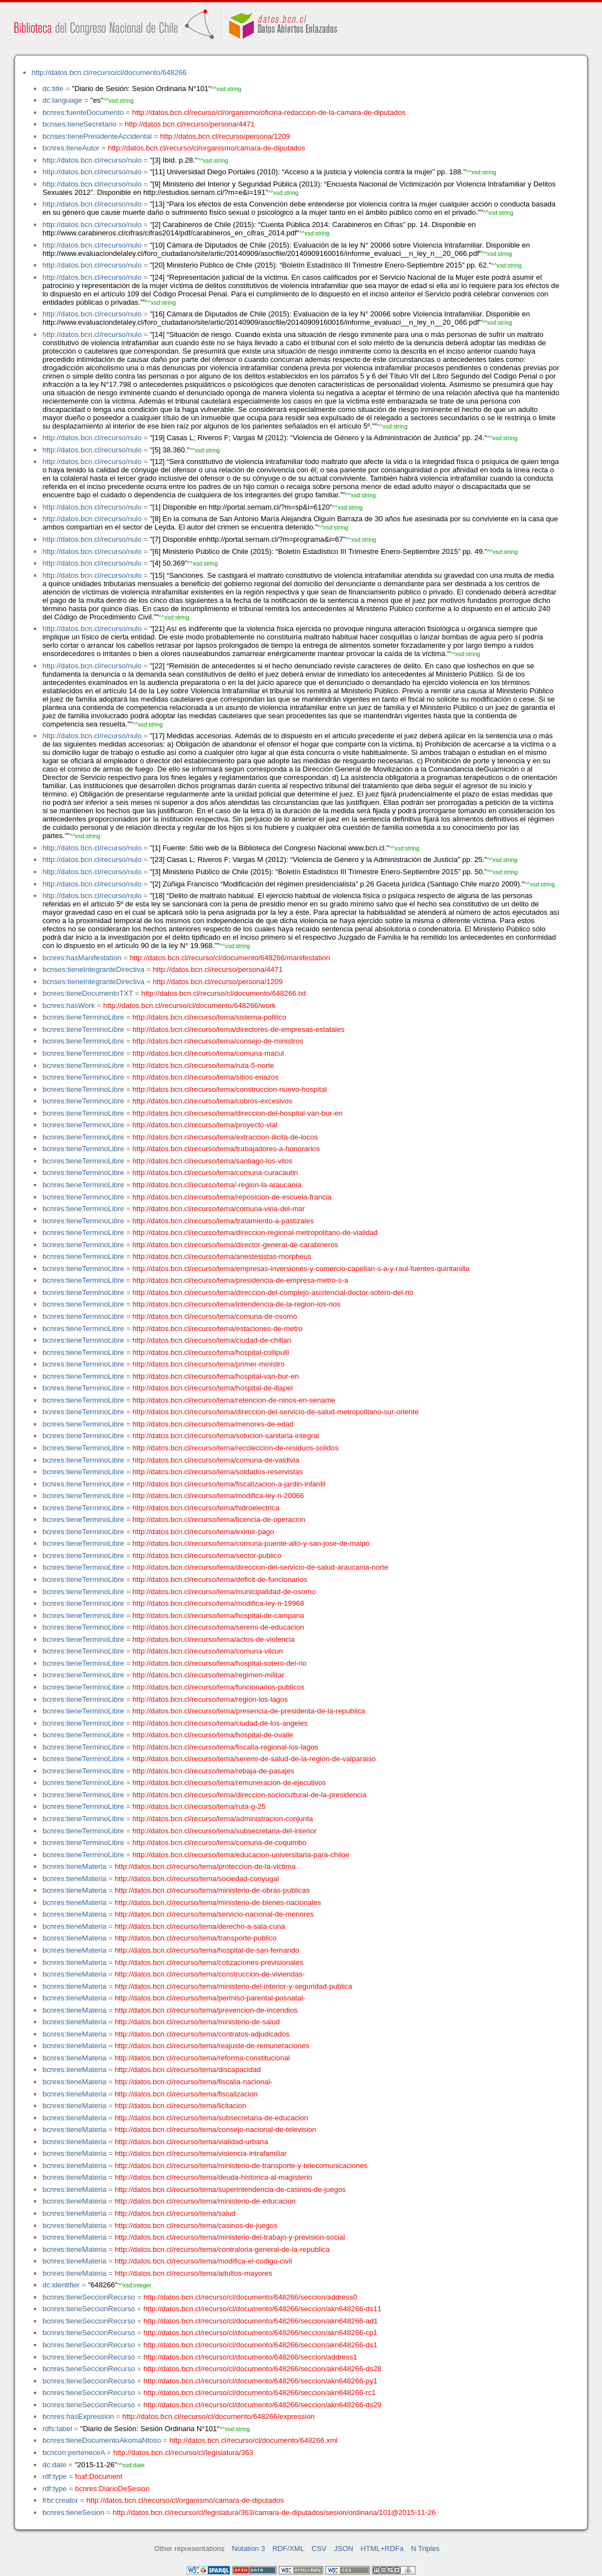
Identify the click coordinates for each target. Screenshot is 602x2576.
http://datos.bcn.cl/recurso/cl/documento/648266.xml (253, 2440)
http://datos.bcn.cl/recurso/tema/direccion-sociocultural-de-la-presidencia (250, 1795)
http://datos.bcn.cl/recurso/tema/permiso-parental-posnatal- (210, 1998)
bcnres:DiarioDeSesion (112, 2488)
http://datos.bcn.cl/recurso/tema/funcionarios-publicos (219, 1687)
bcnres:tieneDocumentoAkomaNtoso (101, 2440)
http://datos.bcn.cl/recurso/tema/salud (175, 2213)
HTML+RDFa (382, 2548)
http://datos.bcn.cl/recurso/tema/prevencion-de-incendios (206, 2010)
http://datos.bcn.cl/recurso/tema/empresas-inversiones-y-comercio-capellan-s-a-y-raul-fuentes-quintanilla (301, 1268)
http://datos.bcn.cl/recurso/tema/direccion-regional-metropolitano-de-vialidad (255, 1232)
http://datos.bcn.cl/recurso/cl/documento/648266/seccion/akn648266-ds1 (260, 2345)
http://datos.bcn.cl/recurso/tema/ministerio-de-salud (197, 2022)
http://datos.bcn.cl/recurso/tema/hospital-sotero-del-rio (220, 1663)
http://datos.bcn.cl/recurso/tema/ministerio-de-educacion (205, 2201)
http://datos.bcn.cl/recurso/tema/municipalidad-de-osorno (224, 1591)
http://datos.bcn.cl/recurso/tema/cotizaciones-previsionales (209, 1962)
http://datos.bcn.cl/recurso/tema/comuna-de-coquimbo (220, 1842)
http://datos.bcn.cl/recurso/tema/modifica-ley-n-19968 (218, 1603)
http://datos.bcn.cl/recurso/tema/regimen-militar (208, 1675)
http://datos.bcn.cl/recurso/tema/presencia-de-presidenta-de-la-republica (249, 1711)
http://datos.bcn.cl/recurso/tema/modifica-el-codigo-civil (203, 2261)
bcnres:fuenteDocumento (82, 112)
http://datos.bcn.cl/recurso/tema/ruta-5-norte (203, 1065)
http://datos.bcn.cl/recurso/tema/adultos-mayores (193, 2273)
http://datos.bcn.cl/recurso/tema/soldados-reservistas (218, 1472)
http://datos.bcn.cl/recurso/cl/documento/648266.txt (223, 993)
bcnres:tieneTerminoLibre (83, 1017)
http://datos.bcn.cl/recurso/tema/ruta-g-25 (199, 1806)
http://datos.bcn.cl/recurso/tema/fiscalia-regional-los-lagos (225, 1747)
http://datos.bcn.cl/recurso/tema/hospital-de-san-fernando (207, 1950)
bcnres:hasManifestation (81, 958)
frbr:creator (60, 2500)
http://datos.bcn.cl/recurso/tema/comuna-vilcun (208, 1651)
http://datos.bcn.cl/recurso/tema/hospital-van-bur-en (216, 1376)
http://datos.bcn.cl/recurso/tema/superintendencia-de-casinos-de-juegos (230, 2189)
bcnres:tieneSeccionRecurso (88, 2297)
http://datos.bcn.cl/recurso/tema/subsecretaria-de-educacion (211, 2118)
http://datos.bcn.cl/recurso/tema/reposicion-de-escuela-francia (232, 1197)
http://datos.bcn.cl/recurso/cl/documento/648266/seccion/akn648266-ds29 (262, 2405)
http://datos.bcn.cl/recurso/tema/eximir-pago (203, 1532)
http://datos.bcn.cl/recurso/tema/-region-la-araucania (217, 1185)
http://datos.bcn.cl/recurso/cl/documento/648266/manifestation (229, 958)
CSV (319, 2548)
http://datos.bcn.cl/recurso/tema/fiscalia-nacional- (194, 2082)
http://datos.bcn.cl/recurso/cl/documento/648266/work (189, 1005)
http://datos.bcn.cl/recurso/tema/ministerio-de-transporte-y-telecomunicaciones (241, 2165)
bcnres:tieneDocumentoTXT (87, 993)
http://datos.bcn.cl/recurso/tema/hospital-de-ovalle (213, 1735)
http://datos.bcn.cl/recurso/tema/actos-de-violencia (214, 1639)
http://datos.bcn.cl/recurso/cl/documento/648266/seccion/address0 (250, 2297)
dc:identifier (60, 2285)
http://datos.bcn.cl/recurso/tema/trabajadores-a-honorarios (226, 1149)
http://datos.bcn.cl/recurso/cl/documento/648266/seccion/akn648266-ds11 (262, 2309)
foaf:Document (98, 2476)
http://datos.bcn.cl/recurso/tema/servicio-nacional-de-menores (214, 1914)
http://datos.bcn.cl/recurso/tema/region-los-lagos (210, 1699)
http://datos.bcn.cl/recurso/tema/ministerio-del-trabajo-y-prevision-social (230, 2237)
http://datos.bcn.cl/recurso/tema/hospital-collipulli (211, 1352)
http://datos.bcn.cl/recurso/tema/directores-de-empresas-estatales (239, 1029)
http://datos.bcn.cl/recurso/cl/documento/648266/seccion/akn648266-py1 (260, 2381)
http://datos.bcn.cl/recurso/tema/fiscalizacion (186, 2094)
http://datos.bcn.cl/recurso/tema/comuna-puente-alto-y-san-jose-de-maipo (251, 1543)
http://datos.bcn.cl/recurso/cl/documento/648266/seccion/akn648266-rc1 (259, 2392)
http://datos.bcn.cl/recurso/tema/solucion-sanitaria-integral (226, 1435)
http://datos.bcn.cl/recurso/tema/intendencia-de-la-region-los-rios (237, 1304)
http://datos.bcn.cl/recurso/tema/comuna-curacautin (215, 1172)
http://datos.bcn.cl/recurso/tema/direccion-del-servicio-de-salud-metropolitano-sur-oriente (276, 1412)
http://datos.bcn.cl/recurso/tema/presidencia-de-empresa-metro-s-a (240, 1280)
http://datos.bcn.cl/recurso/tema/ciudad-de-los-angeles (220, 1723)
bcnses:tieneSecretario (79, 124)
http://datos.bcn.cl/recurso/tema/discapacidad (188, 2069)
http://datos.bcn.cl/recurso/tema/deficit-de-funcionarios (220, 1579)
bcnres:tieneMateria (74, 1866)
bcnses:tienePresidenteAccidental (97, 136)
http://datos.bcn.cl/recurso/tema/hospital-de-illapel (213, 1388)
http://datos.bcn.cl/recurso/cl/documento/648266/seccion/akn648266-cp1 (260, 2332)
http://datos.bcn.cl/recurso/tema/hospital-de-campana (218, 1615)
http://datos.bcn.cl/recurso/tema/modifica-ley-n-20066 (218, 1495)
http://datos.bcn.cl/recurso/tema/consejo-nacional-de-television (216, 2129)
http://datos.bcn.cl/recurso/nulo (92, 160)
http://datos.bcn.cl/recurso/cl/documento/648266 (109, 72)
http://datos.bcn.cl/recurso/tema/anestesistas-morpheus (222, 1256)
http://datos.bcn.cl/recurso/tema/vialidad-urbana (191, 2142)
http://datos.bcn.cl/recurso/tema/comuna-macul (208, 1053)
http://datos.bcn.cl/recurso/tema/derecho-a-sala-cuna (200, 1926)
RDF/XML (288, 2548)
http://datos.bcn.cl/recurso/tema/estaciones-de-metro (218, 1328)
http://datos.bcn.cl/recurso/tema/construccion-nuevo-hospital (230, 1089)
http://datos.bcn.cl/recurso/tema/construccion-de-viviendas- (210, 1974)
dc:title (52, 88)
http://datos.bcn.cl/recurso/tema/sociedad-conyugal (197, 1878)
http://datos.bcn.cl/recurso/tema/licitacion (181, 2105)
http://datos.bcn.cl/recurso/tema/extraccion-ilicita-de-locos (225, 1137)
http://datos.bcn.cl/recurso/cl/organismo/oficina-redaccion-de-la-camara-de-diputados (269, 112)
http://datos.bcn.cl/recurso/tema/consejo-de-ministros (218, 1041)
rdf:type (54, 2476)
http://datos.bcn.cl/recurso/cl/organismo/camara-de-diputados (206, 148)
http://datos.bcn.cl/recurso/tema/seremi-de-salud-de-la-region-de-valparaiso (254, 1759)
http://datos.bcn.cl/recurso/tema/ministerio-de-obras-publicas (212, 1890)
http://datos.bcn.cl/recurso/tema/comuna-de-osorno (215, 1316)
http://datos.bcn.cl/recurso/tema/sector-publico (207, 1555)
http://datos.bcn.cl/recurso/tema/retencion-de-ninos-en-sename (234, 1400)
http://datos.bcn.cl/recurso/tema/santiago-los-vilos (213, 1161)
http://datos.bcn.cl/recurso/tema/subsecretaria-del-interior (225, 1831)
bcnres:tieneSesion (73, 2512)
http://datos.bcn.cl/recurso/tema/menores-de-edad (213, 1424)
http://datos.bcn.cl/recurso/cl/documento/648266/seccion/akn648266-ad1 (260, 2321)
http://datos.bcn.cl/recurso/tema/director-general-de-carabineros (235, 1245)
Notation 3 (248, 2548)
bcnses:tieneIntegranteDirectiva (93, 969)
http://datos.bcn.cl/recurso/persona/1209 (225, 136)
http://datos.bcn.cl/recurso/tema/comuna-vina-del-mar (219, 1208)
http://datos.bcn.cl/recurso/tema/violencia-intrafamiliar (201, 2153)
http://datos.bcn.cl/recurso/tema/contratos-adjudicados (202, 2034)
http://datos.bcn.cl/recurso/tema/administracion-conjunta (223, 1818)
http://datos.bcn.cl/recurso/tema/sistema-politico (210, 1017)
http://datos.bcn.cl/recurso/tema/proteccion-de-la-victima (205, 1866)
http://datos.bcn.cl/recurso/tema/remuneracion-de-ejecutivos (229, 1782)
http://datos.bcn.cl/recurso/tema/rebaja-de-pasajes (213, 1771)
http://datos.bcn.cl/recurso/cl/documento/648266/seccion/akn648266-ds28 (262, 2369)
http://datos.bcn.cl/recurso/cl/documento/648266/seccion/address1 (250, 2357)
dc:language (62, 100)
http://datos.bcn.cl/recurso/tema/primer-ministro (209, 1364)
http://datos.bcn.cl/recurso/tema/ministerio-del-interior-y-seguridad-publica (234, 1986)
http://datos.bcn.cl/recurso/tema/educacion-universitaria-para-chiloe (241, 1855)
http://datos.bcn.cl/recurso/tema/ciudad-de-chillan (212, 1340)
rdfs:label (57, 2428)
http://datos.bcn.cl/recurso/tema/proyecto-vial (205, 1125)
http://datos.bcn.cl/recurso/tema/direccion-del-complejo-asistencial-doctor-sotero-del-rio (273, 1292)
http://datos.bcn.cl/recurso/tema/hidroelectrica (206, 1508)
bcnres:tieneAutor (70, 148)
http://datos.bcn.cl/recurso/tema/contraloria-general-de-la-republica (222, 2249)
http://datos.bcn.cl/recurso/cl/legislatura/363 (183, 2452)
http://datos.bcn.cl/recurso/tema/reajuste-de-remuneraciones (212, 2045)
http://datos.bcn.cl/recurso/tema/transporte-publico (196, 1938)
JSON (343, 2548)
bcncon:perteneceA (73, 2452)
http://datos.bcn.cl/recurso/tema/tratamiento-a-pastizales (223, 1221)
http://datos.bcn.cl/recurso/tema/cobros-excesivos (213, 1101)
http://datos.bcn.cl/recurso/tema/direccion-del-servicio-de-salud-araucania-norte (261, 1567)
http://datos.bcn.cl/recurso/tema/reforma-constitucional (202, 2058)
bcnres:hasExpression (78, 2416)
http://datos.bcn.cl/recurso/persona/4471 (190, 124)
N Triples (425, 2548)
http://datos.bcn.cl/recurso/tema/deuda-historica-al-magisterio (214, 2177)
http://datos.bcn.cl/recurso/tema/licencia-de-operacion (219, 1519)
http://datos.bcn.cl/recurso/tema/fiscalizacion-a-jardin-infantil (229, 1484)
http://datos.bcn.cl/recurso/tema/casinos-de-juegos (196, 2225)
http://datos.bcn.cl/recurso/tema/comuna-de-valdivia (216, 1460)
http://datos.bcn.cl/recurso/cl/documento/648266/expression (218, 2416)
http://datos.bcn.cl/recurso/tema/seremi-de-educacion (218, 1627)
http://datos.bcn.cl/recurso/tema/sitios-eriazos (206, 1077)
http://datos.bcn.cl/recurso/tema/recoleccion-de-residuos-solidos (236, 1448)
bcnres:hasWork (68, 1005)
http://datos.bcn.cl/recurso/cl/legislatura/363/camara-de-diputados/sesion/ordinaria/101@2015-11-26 (274, 2512)
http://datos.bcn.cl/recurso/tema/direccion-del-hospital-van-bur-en (238, 1113)
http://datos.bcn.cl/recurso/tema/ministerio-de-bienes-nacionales (218, 1902)
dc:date (54, 2465)
